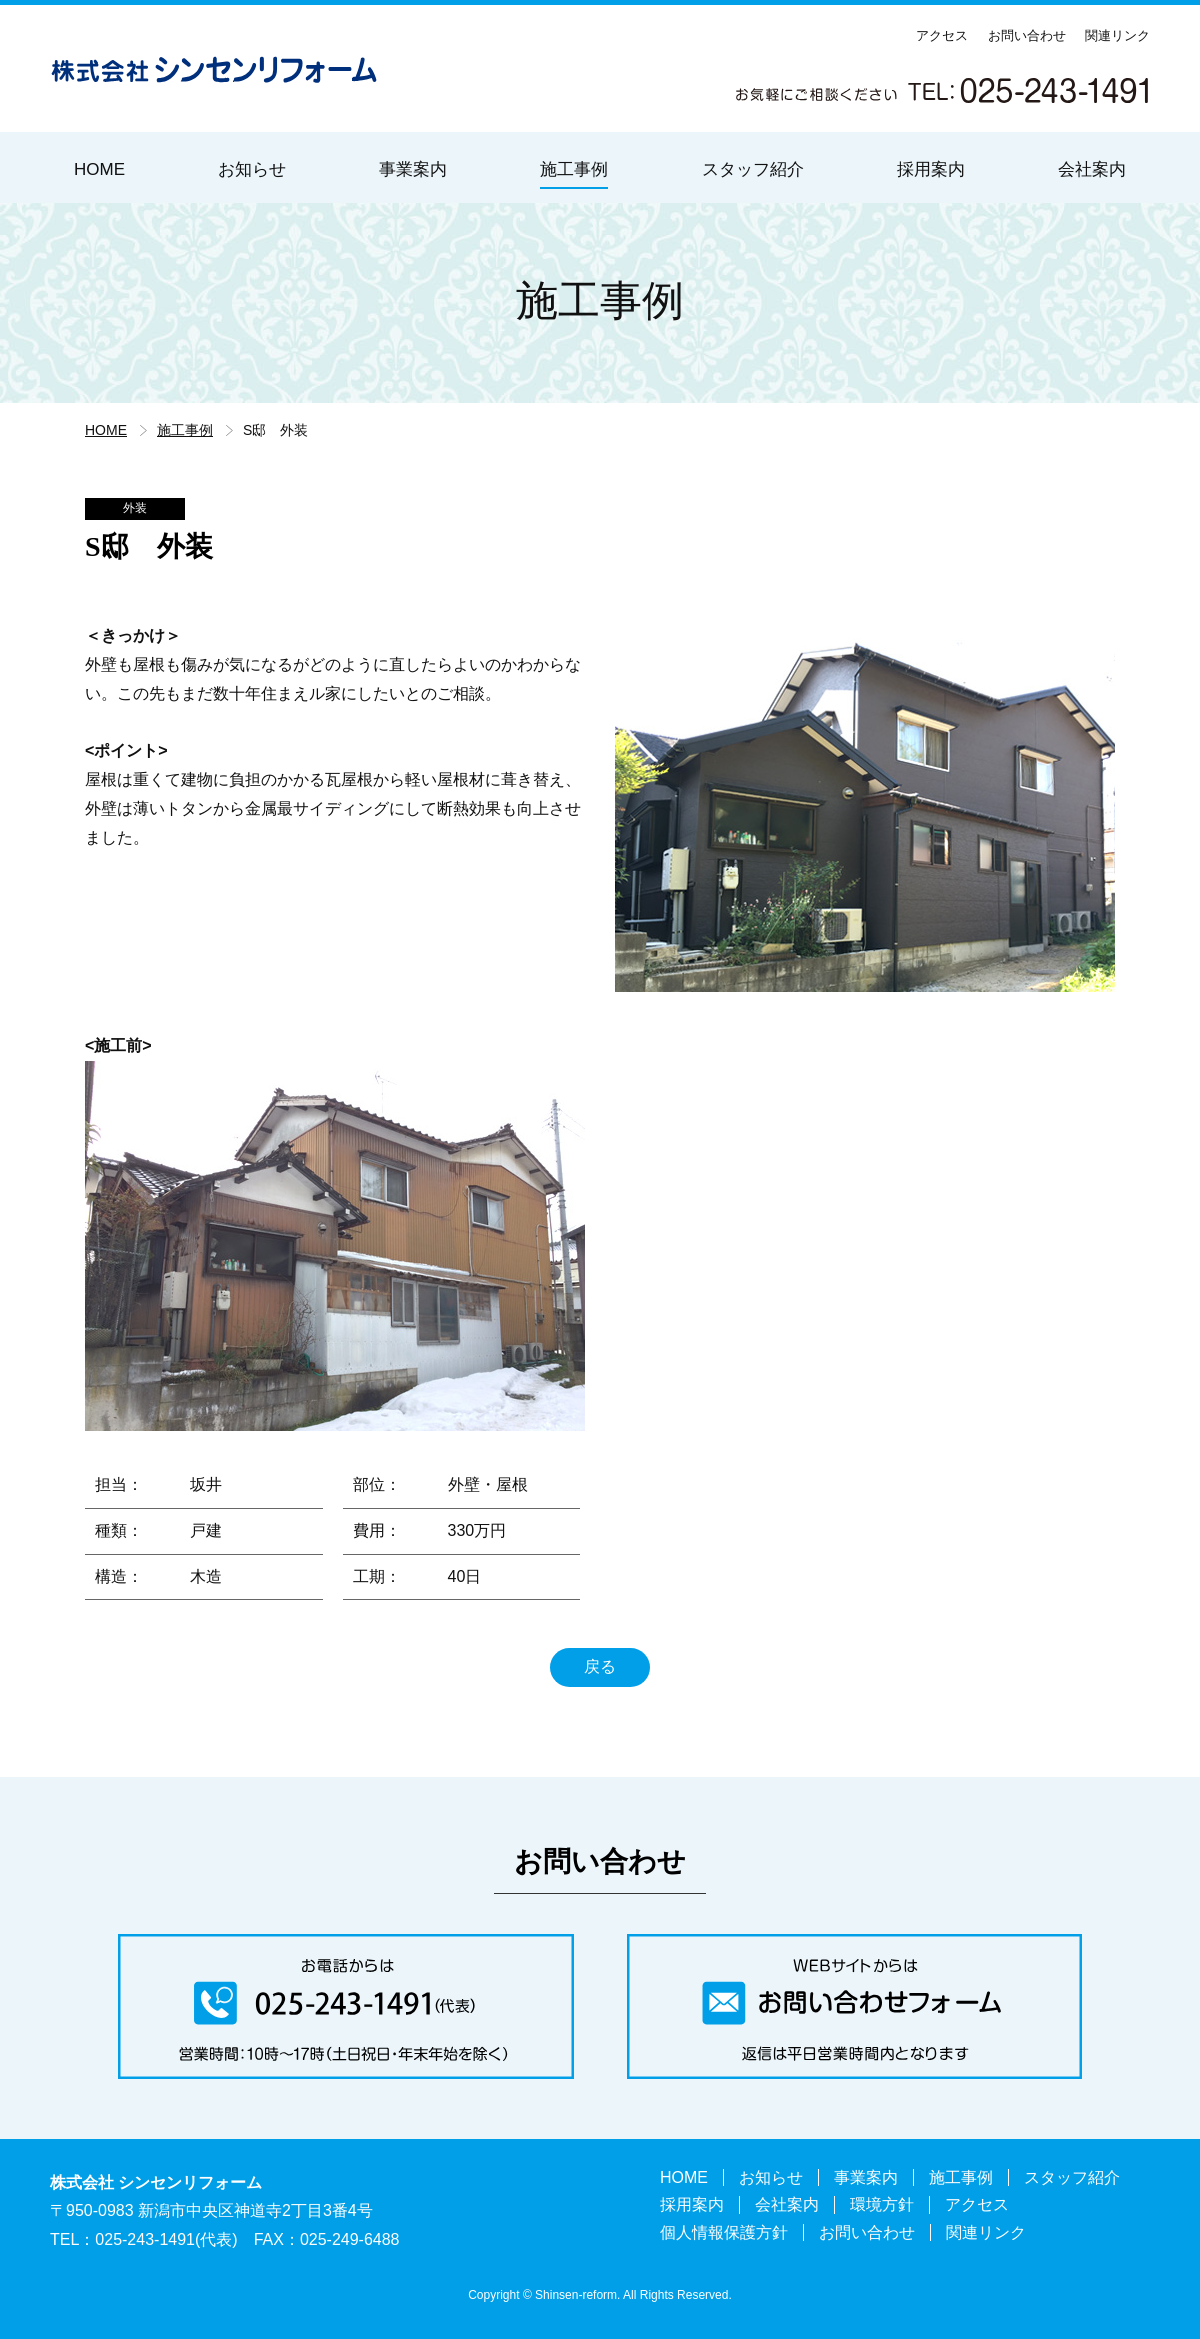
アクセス (942, 35)
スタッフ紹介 (753, 169)
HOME (99, 169)
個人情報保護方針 (724, 2232)
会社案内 (1092, 169)
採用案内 (931, 169)
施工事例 (574, 169)
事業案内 (413, 169)
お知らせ (252, 169)
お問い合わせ (1027, 35)
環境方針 (882, 2204)
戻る (600, 1666)
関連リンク (1117, 35)
